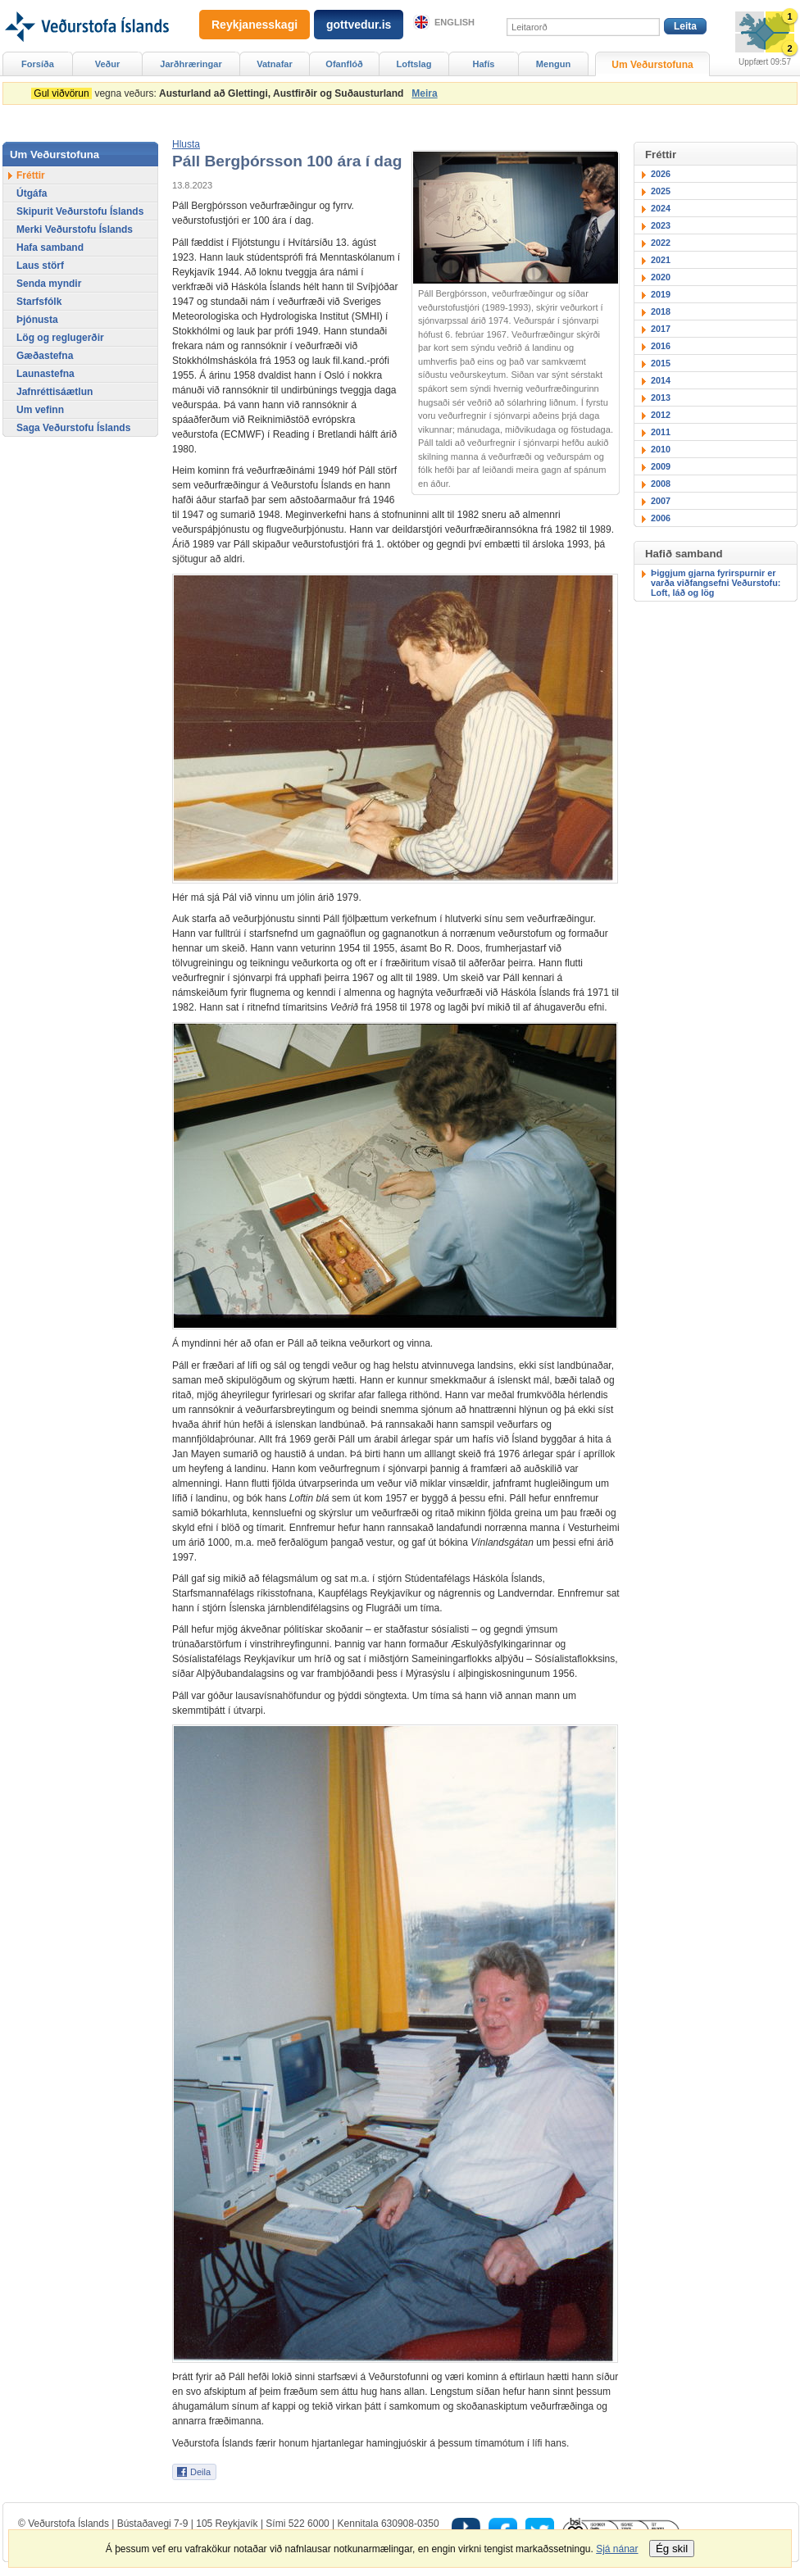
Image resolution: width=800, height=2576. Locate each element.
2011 (660, 432)
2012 (660, 415)
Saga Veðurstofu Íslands (73, 428)
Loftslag (414, 64)
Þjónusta (37, 319)
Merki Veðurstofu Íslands (74, 229)
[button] (186, 144)
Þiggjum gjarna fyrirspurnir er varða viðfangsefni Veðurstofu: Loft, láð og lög (715, 582)
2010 (660, 449)
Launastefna (45, 373)
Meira (424, 93)
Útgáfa (31, 193)
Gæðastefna (44, 355)
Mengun (553, 64)
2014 (660, 380)
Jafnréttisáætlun (54, 392)
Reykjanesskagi (254, 24)
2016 (660, 346)
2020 (660, 277)
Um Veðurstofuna (652, 64)
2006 (660, 518)
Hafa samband (50, 247)
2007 (660, 501)
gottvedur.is (358, 24)
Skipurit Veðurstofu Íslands (79, 211)
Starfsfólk (38, 301)
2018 (660, 311)
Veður (107, 64)
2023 (660, 225)
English (454, 22)
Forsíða (37, 64)
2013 (660, 397)
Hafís (484, 64)
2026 (660, 174)
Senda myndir (48, 283)
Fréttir (30, 175)
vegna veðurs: (220, 93)
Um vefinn (40, 410)
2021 (660, 260)
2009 (660, 466)
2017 (660, 329)
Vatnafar (275, 64)
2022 (660, 243)
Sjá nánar (617, 2549)
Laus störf (40, 265)
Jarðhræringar (190, 64)
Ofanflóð (343, 64)
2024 (660, 208)
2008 (660, 483)
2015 (660, 363)
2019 (660, 294)
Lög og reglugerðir (60, 337)
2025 (660, 191)
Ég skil (672, 2548)
